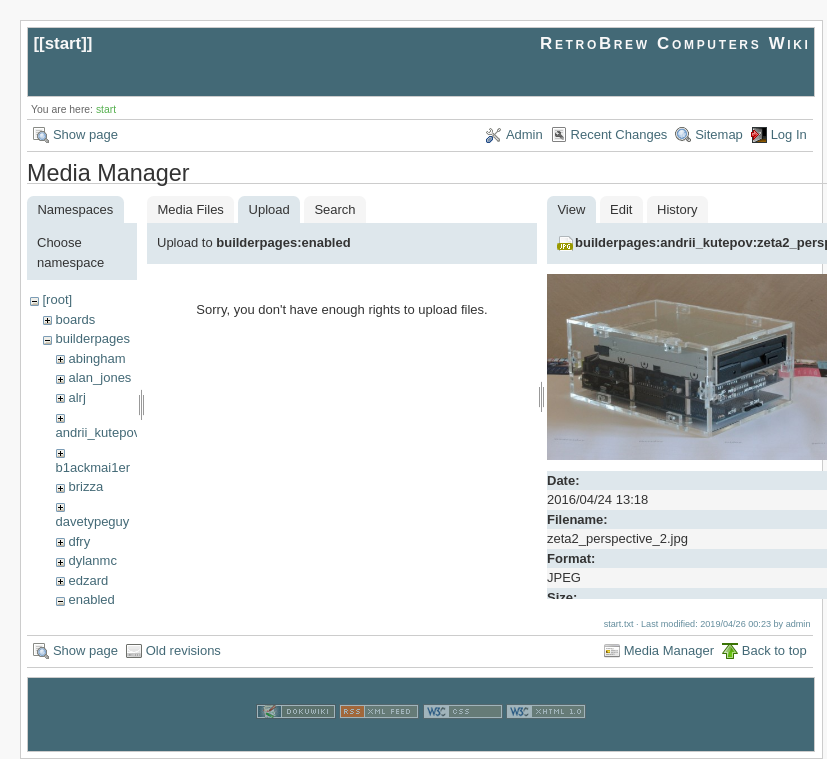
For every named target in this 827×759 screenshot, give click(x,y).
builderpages (92, 338)
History (677, 209)
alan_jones (99, 377)
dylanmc (92, 560)
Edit (621, 209)
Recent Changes (619, 134)
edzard (88, 580)
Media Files (190, 209)
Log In (789, 134)
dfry (79, 541)
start (63, 43)
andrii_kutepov (98, 432)
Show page (85, 134)
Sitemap (719, 134)
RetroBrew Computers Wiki (675, 43)
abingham (96, 358)
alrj (76, 397)
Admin (524, 134)
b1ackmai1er (93, 467)
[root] (57, 299)
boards (75, 319)
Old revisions (183, 650)
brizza (85, 486)
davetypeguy (93, 521)
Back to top (774, 650)
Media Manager (669, 650)
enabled (91, 599)
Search (334, 209)
